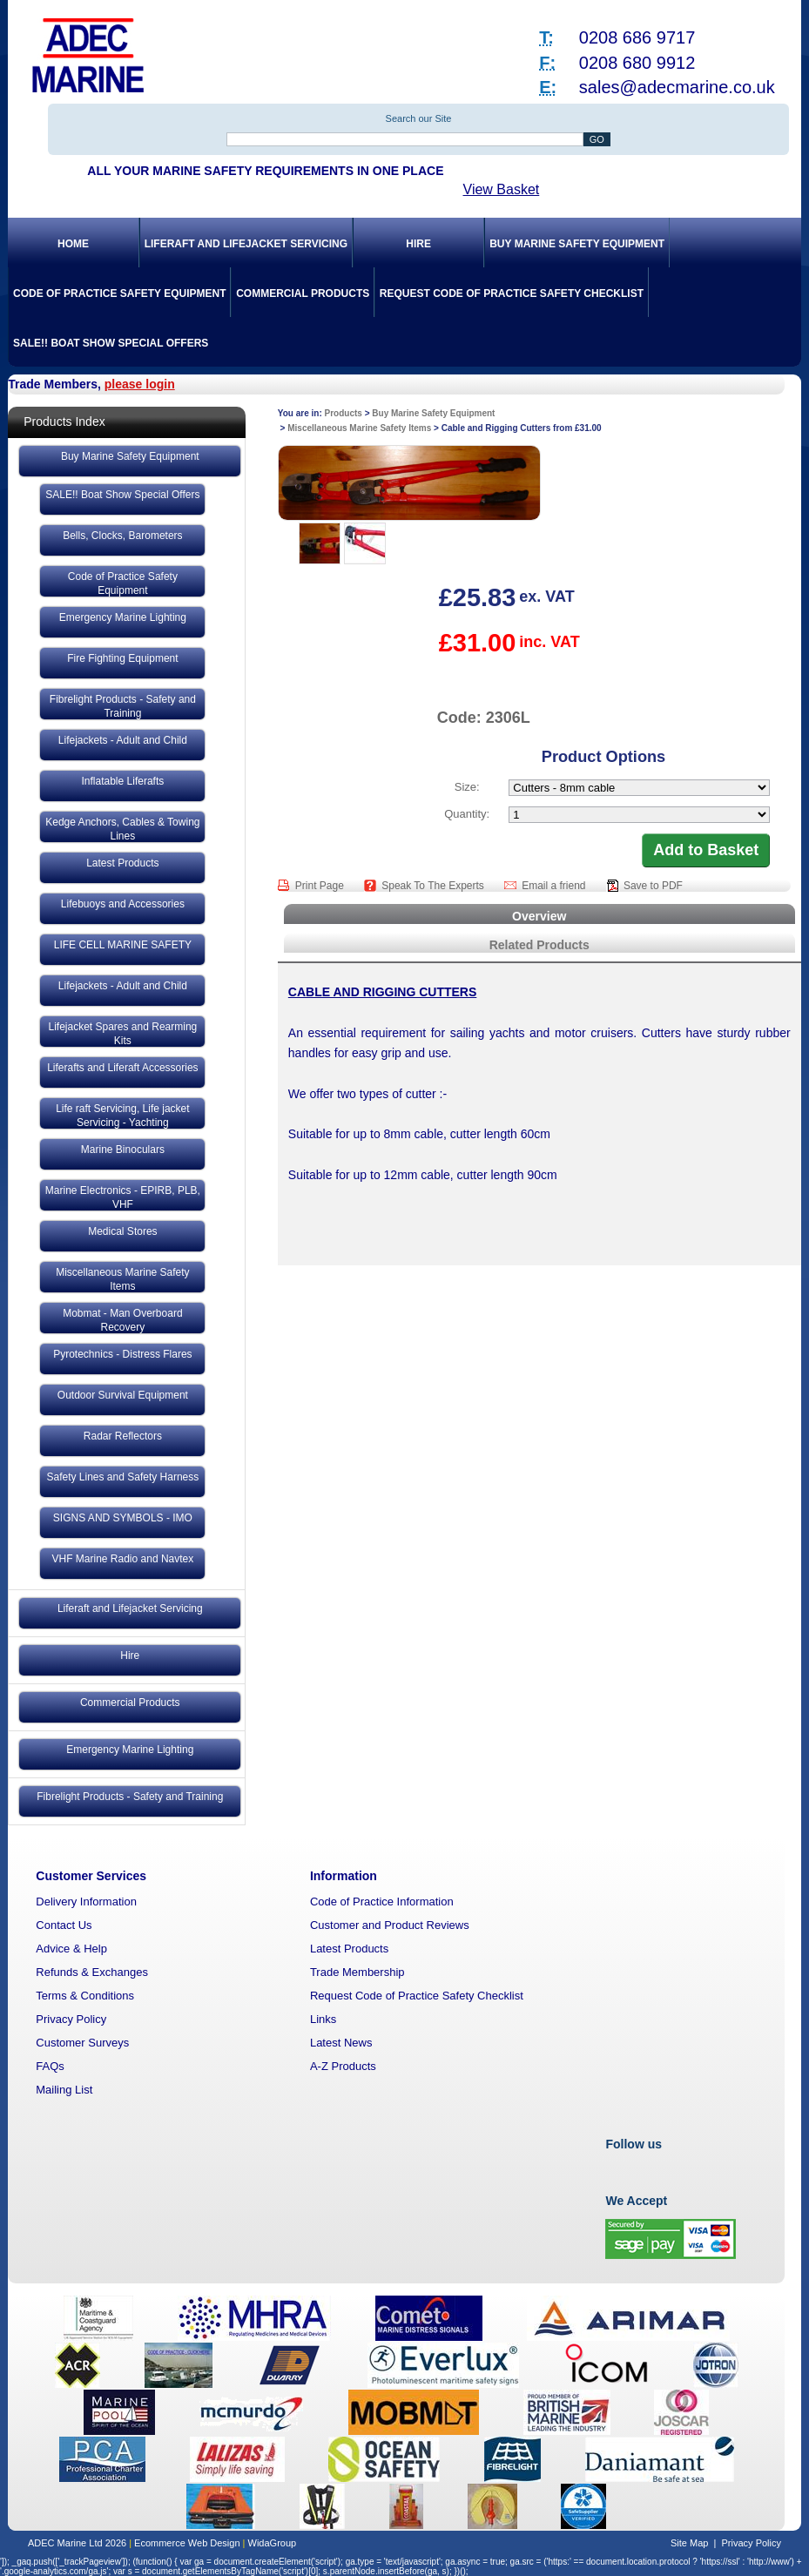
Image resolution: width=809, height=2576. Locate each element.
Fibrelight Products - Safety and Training (123, 706)
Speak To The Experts (434, 886)
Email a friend (555, 886)
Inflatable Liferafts (123, 781)
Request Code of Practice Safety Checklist (512, 293)
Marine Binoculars (123, 1149)
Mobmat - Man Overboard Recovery (122, 1320)
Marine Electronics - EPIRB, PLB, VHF (122, 1197)
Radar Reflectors (123, 1436)
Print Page (321, 886)
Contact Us (63, 1925)
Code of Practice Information (382, 1901)
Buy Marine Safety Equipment (576, 244)
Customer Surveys (82, 2042)
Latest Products (122, 863)
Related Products (539, 945)
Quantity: (466, 813)
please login (139, 384)
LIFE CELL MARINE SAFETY (123, 945)
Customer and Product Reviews (389, 1925)
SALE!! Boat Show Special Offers (110, 343)
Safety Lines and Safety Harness (122, 1477)
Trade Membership (357, 1972)
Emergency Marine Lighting (122, 617)
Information (343, 1876)
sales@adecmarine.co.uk (677, 87)
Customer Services (91, 1876)
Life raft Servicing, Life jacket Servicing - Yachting (122, 1116)
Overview (539, 916)
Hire (418, 244)
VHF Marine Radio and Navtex (123, 1559)
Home (73, 244)
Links (323, 2019)
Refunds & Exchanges (92, 1972)
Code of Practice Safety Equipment (119, 293)
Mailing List (64, 2089)
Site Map (689, 2543)
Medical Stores (122, 1231)
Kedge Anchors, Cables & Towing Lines (122, 829)
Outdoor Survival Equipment (122, 1395)
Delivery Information (86, 1901)
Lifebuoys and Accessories (123, 904)
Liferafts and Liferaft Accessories (122, 1068)
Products (343, 413)
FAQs (50, 2066)
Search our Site (419, 118)
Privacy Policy (71, 2019)
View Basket (501, 189)
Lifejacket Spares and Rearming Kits (122, 1034)
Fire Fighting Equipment (122, 658)
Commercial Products (302, 293)
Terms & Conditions (85, 1995)
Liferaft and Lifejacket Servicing (246, 244)
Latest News (341, 2042)
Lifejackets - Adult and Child (122, 740)
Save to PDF (653, 886)
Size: (467, 786)
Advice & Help (71, 1948)
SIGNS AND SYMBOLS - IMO (122, 1518)
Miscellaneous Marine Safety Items (122, 1279)
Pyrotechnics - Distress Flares (122, 1354)
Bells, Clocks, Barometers (122, 535)
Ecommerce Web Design (186, 2543)
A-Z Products (343, 2066)
